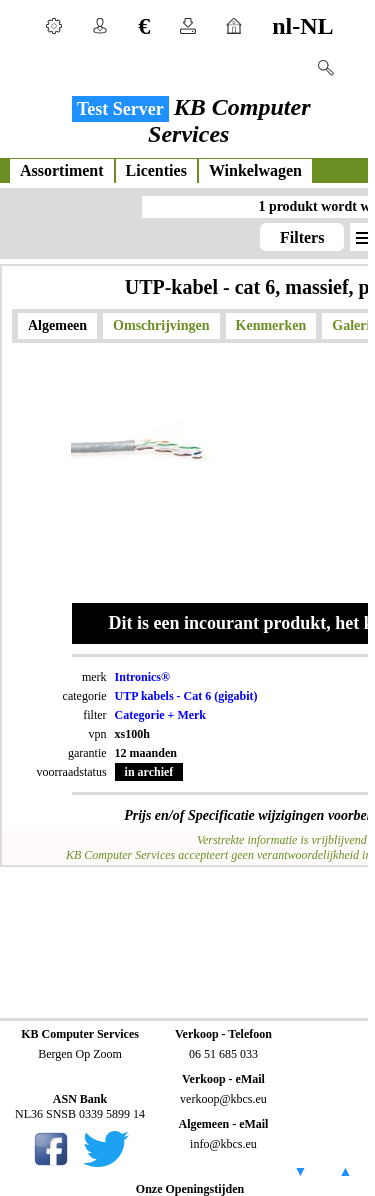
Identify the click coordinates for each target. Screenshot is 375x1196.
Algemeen (57, 325)
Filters (302, 237)
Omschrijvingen (161, 325)
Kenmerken (271, 325)
